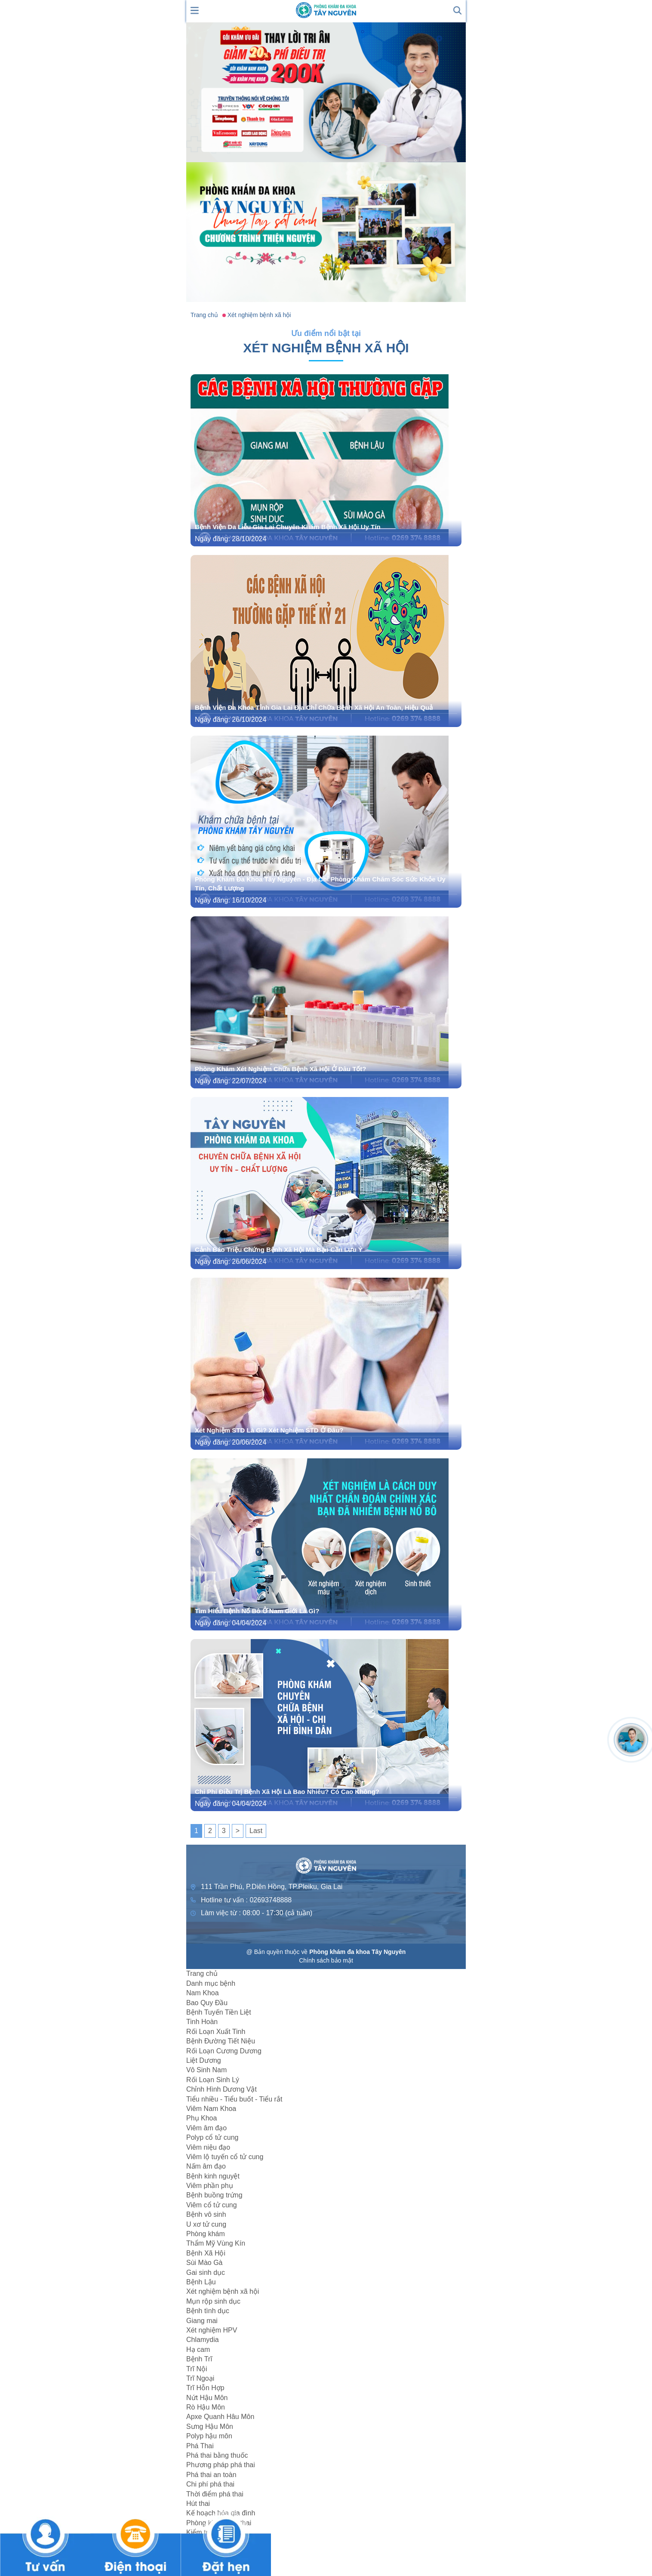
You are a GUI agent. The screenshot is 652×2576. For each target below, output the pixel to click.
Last (255, 1830)
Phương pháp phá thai (220, 2464)
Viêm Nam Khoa (211, 2108)
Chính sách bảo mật (326, 1960)
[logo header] (326, 9)
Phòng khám (205, 2233)
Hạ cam (198, 2349)
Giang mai (202, 2320)
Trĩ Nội (196, 2369)
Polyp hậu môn (209, 2436)
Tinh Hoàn (202, 2021)
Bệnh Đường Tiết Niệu (220, 2041)
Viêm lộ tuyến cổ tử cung (224, 2156)
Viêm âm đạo (206, 2128)
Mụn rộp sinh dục (213, 2301)
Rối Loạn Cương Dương (223, 2051)
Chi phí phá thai (210, 2484)
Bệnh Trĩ (199, 2359)
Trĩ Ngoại (200, 2378)
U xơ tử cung (206, 2224)
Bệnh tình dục (207, 2310)
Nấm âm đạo (206, 2166)
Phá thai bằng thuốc (217, 2455)
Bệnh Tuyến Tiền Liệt (218, 2012)
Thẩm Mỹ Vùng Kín (215, 2243)
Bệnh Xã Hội (205, 2253)
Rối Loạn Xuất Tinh (215, 2031)
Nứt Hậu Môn (207, 2397)
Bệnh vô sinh (206, 2214)
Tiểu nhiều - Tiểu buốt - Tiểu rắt (234, 2099)
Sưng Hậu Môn (209, 2426)
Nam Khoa (202, 1993)
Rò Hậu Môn (205, 2407)
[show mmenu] (195, 9)
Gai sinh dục (205, 2272)
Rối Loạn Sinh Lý (212, 2079)
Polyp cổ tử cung (212, 2137)
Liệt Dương (203, 2060)
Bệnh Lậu (201, 2282)
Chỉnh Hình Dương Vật (221, 2089)
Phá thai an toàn (211, 2474)
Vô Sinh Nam (206, 2070)
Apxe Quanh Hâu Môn (220, 2416)
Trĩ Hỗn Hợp (205, 2387)
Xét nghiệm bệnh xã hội (222, 2291)
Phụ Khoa (201, 2118)
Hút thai (198, 2503)
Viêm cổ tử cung (211, 2205)
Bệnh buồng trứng (214, 2195)
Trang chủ (202, 1973)
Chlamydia (202, 2339)
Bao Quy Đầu (207, 2002)
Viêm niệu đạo (208, 2147)
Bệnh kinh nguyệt (213, 2176)
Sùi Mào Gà (204, 2262)
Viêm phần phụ (209, 2185)
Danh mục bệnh (210, 1983)
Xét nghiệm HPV (211, 2330)
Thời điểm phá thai (214, 2494)
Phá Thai (200, 2446)
